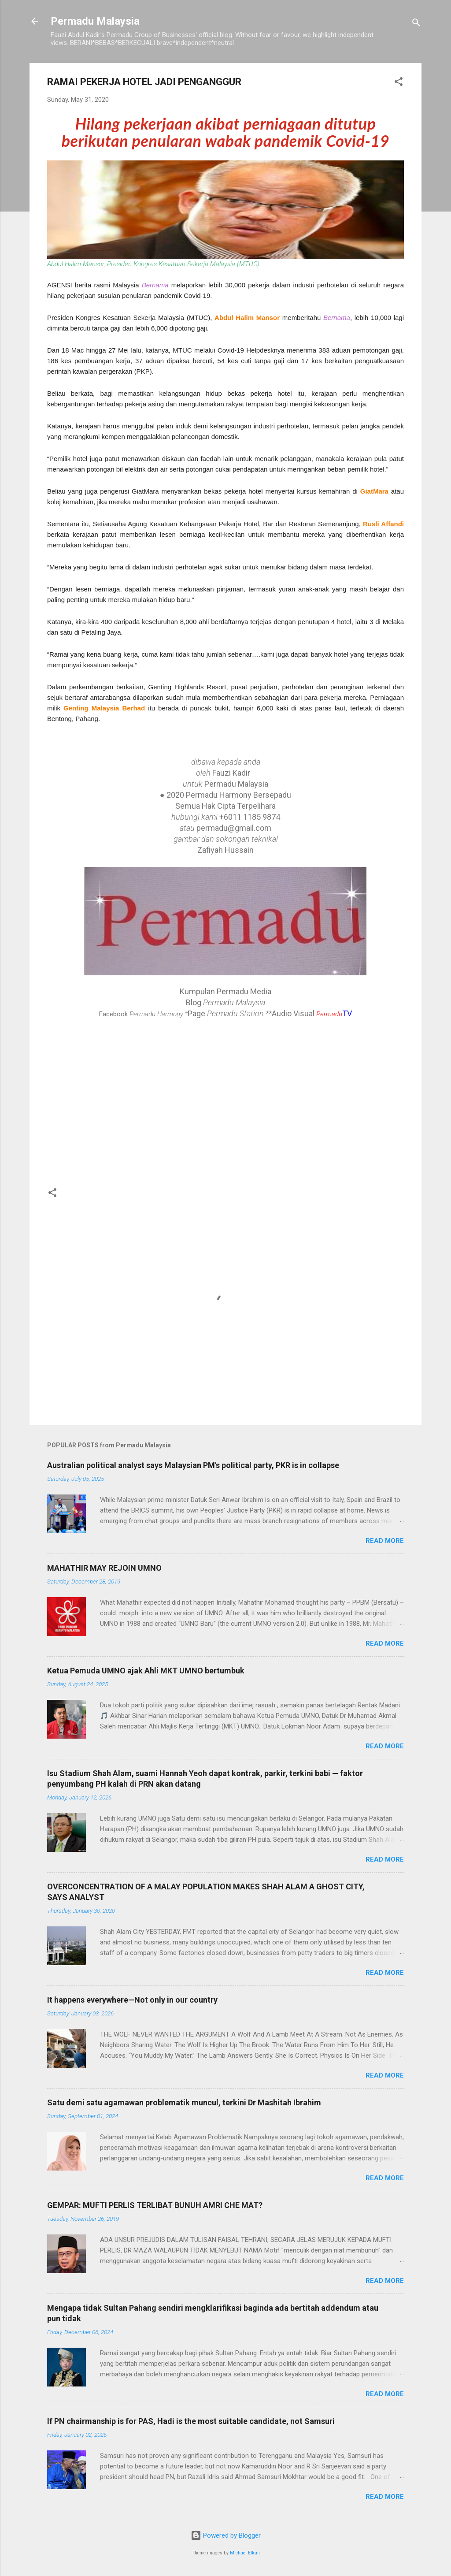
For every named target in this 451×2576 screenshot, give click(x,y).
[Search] (416, 24)
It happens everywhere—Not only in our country (132, 1999)
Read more (385, 1541)
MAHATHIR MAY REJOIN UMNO (104, 1567)
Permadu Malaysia (95, 21)
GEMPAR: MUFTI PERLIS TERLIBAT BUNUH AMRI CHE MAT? (154, 2205)
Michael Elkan (245, 2553)
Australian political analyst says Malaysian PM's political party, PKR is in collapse (193, 1465)
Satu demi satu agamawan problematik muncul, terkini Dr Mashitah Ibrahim (184, 2102)
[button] (398, 83)
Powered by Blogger (226, 2535)
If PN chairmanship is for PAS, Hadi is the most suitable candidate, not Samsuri (191, 2421)
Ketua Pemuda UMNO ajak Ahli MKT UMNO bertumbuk (145, 1670)
